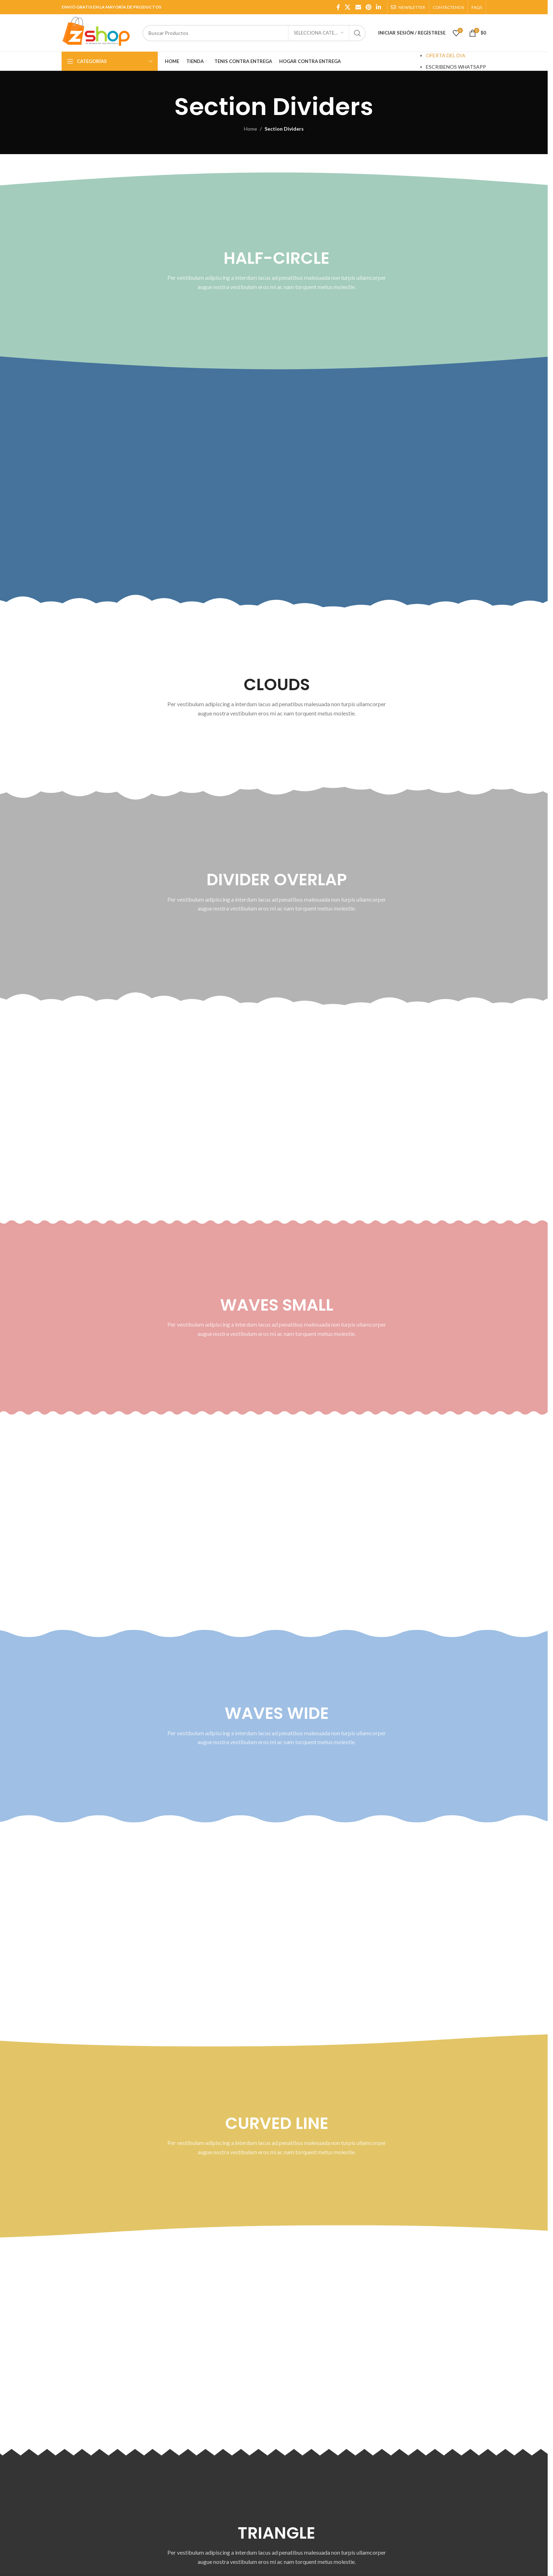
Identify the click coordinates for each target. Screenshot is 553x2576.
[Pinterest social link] (368, 7)
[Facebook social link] (338, 7)
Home (250, 129)
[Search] (254, 33)
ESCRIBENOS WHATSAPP (456, 67)
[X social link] (348, 7)
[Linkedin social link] (379, 7)
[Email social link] (358, 7)
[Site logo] (98, 32)
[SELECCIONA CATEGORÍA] (318, 33)
